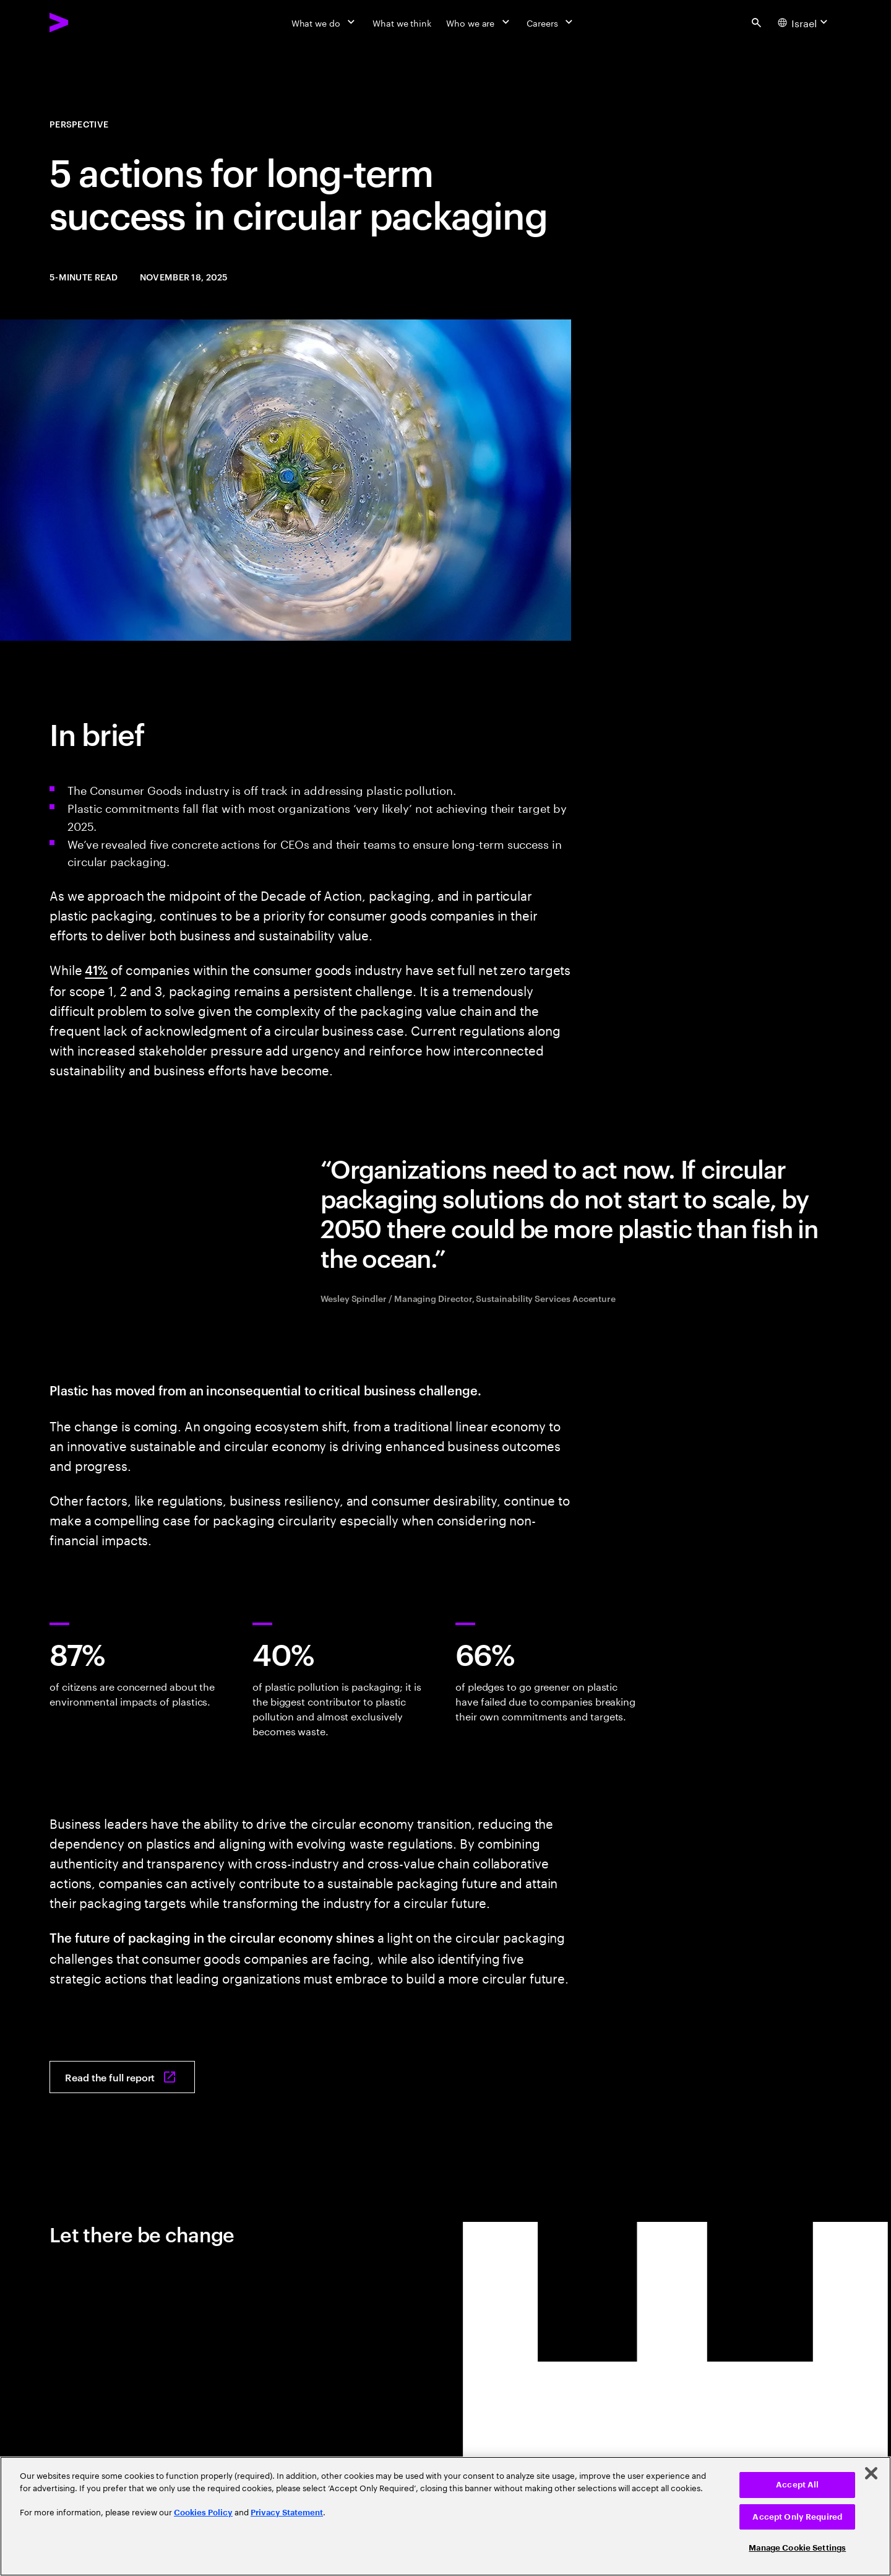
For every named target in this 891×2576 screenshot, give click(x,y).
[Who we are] (479, 22)
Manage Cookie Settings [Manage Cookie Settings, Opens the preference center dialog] (797, 2548)
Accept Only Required (797, 2517)
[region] (445, 2516)
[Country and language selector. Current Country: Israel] (804, 22)
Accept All (797, 2485)
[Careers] (551, 22)
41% (96, 969)
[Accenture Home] (87, 22)
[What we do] (324, 22)
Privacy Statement (287, 2513)
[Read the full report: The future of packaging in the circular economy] (122, 2077)
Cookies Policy (203, 2513)
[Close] (871, 2473)
